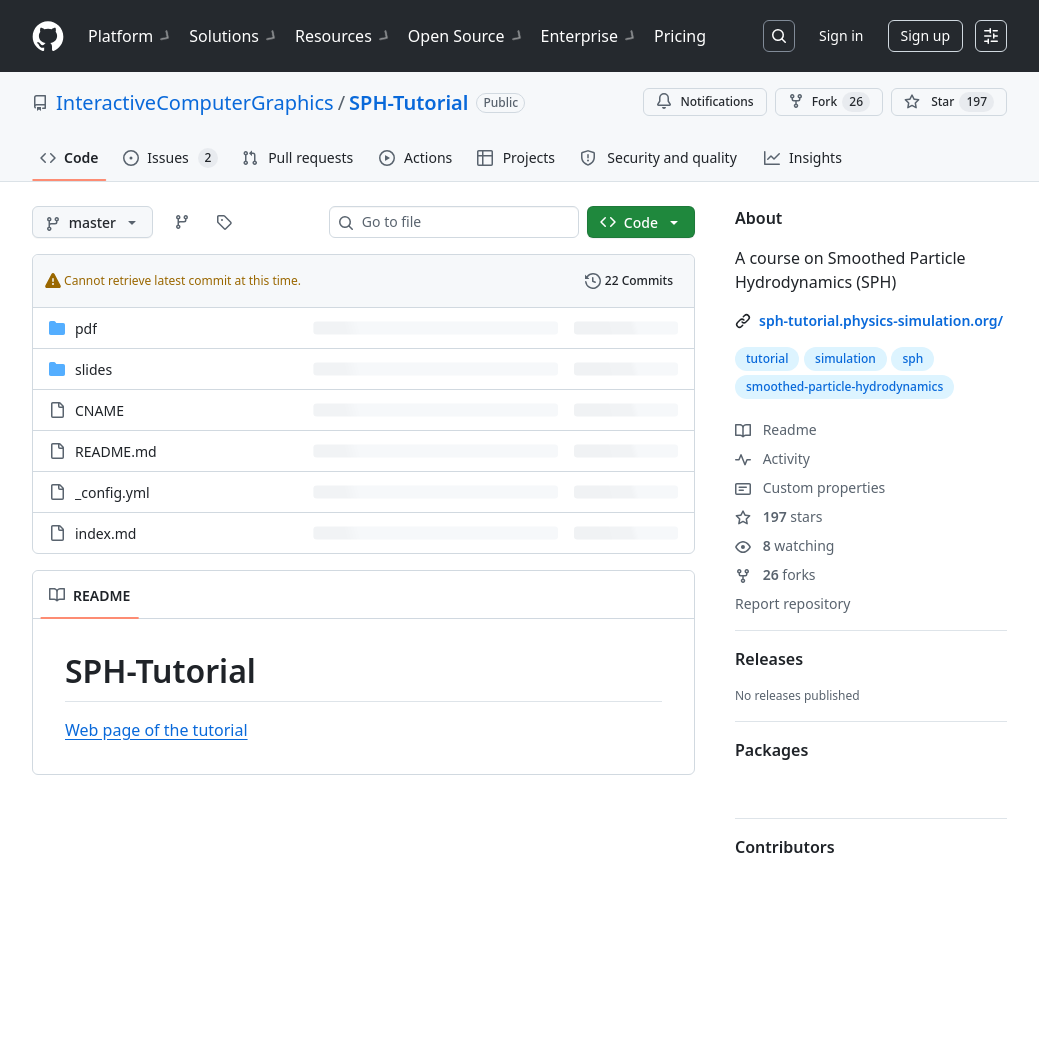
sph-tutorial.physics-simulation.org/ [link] (881, 320)
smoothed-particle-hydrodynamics (844, 386)
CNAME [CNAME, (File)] (99, 410)
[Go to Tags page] (224, 222)
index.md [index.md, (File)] (105, 533)
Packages (771, 750)
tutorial (767, 358)
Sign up (925, 35)
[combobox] (462, 222)
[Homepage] (48, 36)
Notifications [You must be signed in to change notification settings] (704, 101)
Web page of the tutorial (156, 730)
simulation (845, 358)
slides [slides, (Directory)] (93, 369)
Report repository (792, 603)
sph (912, 358)
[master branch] (92, 222)
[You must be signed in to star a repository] (949, 102)
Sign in (841, 35)
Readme (776, 429)
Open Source (466, 36)
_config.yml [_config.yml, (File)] (112, 492)
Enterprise (589, 36)
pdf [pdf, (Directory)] (86, 328)
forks (775, 574)
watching (784, 545)
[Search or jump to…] (779, 36)
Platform (130, 36)
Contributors (785, 847)
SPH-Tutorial (408, 102)
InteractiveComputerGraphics (195, 102)
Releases (769, 659)
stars (778, 516)
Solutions (234, 36)
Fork (829, 102)
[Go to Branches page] (182, 222)
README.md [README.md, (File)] (116, 451)
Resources (343, 36)
